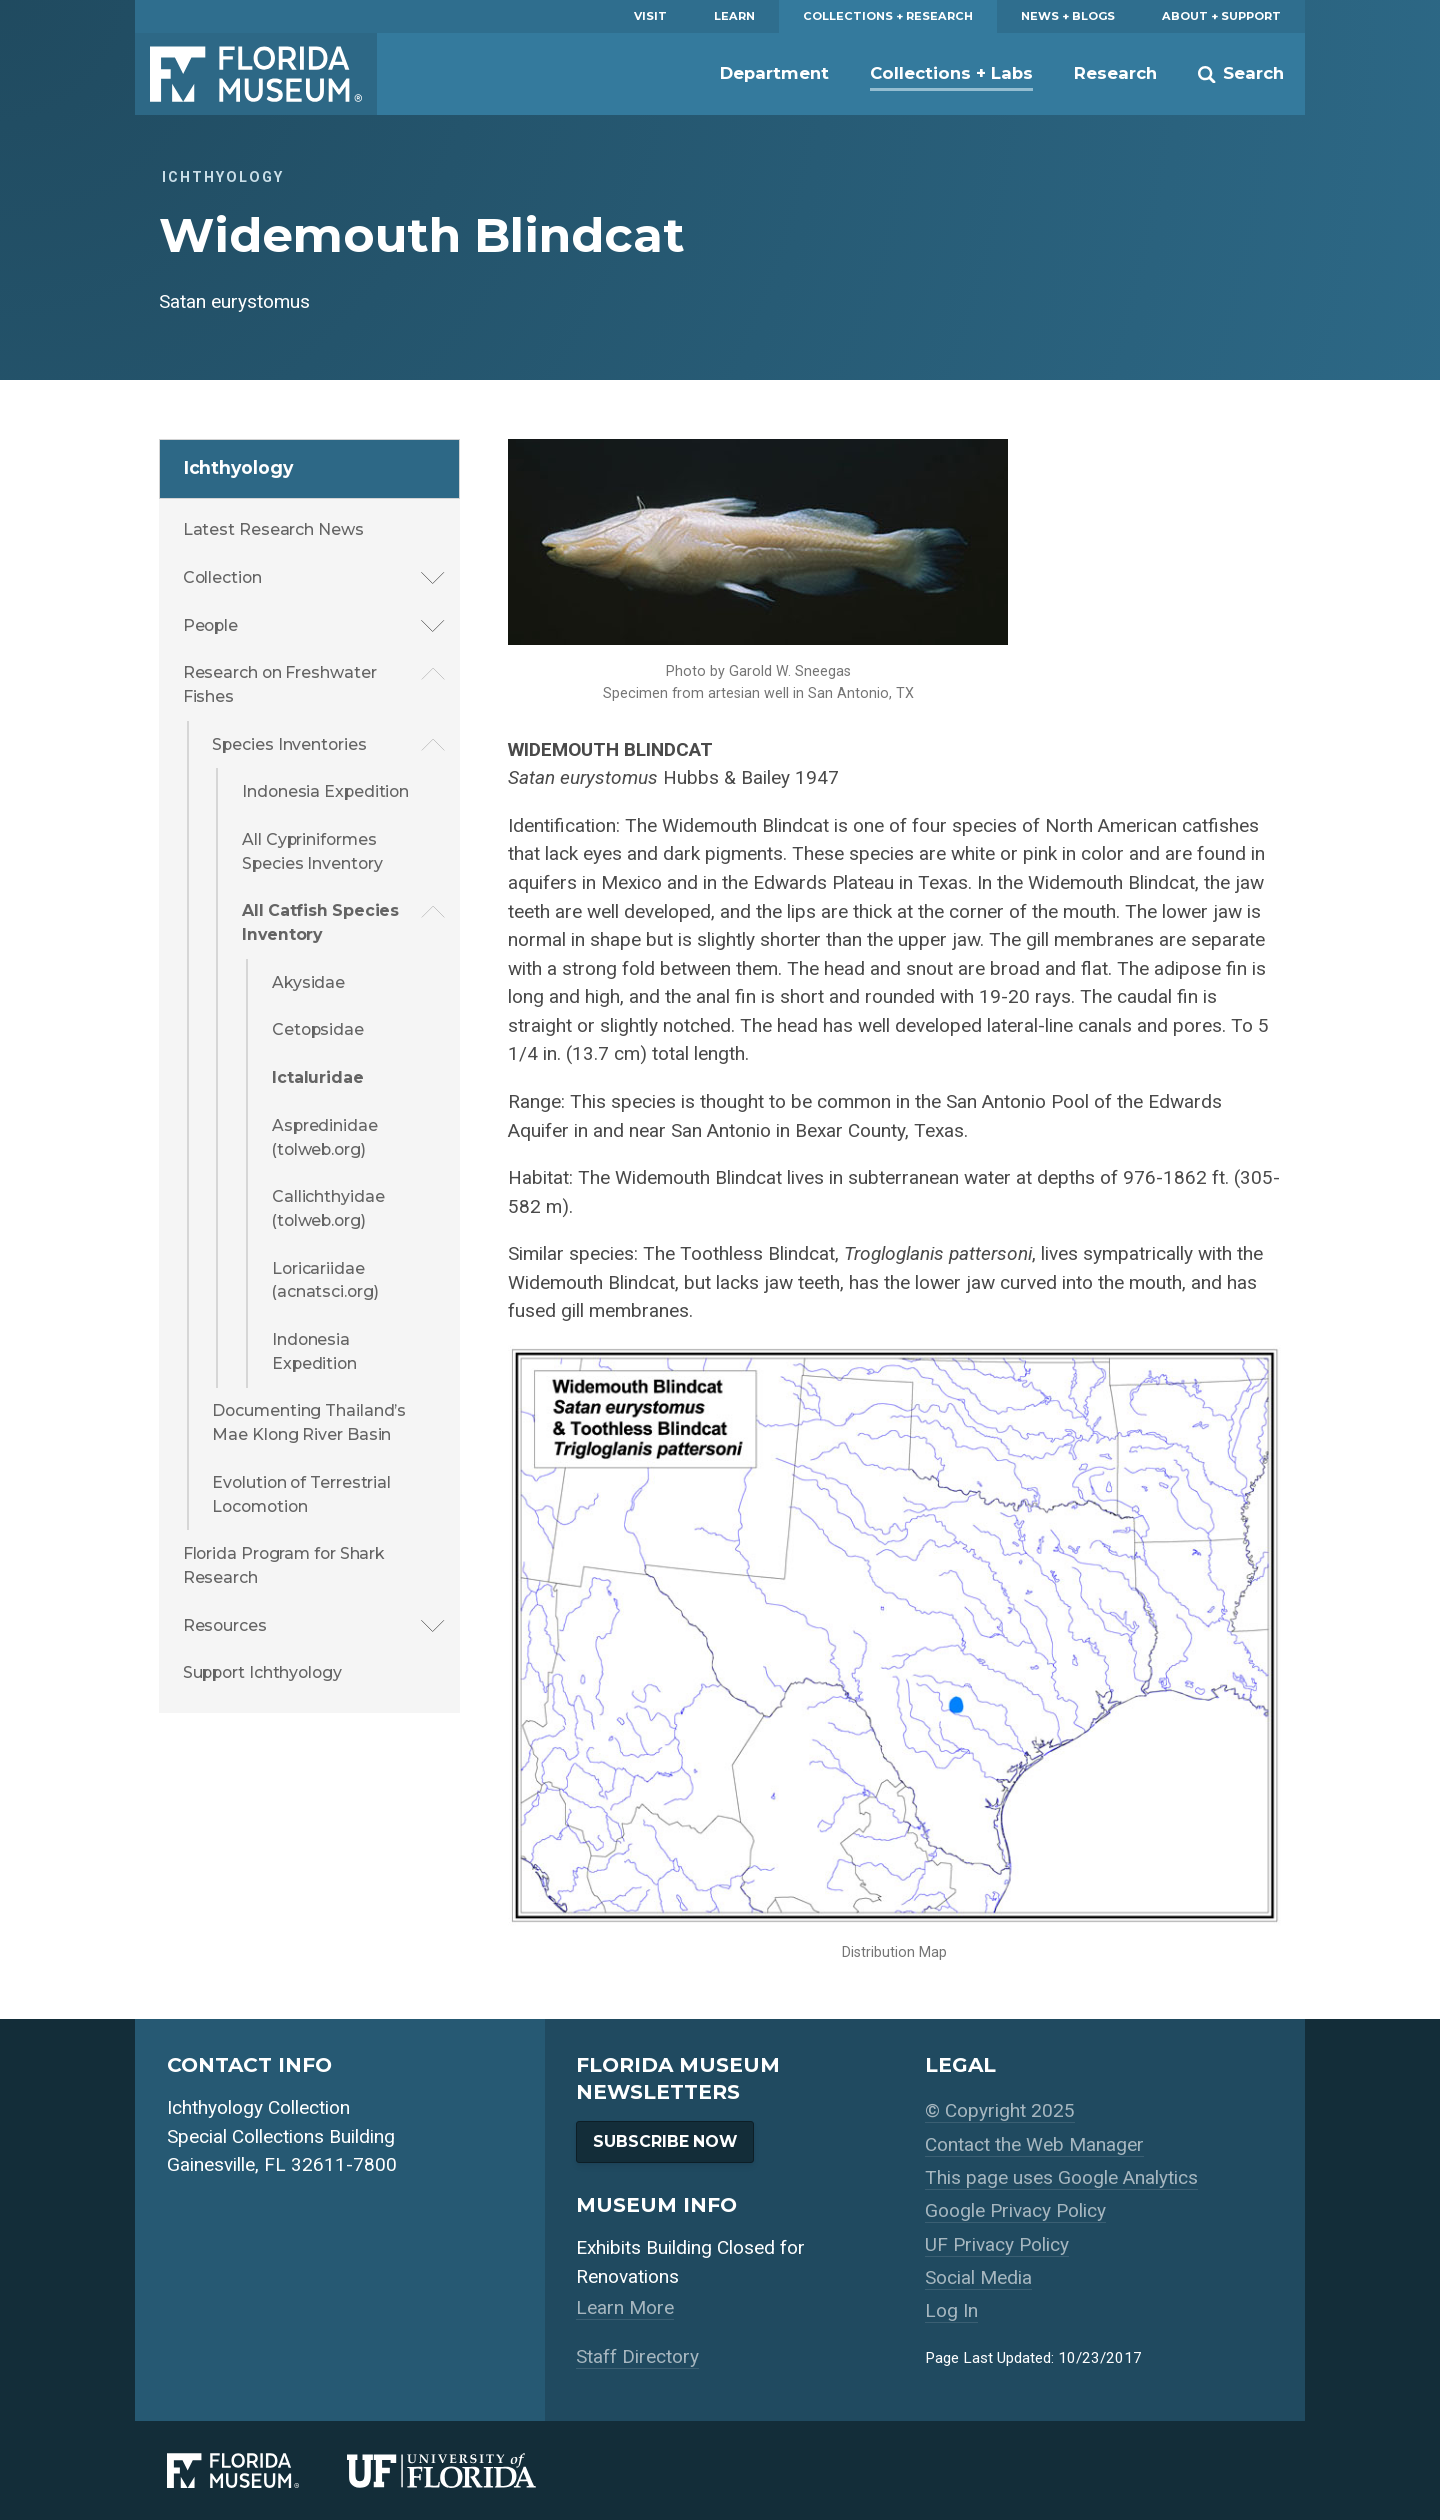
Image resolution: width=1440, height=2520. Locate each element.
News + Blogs (1068, 16)
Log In (951, 2310)
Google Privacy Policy (1015, 2210)
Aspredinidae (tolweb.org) (325, 1137)
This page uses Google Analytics (1061, 2177)
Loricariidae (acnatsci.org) (325, 1280)
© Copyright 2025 (1000, 2110)
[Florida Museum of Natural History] (257, 2470)
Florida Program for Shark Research (284, 1565)
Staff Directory (637, 2356)
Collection (222, 577)
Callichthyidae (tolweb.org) (328, 1208)
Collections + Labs (951, 73)
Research (1115, 73)
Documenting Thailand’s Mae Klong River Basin (309, 1422)
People (210, 625)
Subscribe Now (665, 2141)
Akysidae (308, 982)
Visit (650, 16)
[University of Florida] (465, 2470)
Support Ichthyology (262, 1672)
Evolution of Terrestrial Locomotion (301, 1494)
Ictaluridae (318, 1077)
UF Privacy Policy (997, 2244)
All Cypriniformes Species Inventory (312, 851)
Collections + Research (888, 16)
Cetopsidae (318, 1029)
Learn (734, 16)
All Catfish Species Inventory (320, 922)
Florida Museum (256, 74)
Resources (225, 1625)
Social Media (978, 2277)
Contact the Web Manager (1034, 2144)
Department (774, 73)
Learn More (625, 2307)
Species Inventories (289, 744)
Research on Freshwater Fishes (280, 684)
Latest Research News (273, 529)
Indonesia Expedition (325, 791)
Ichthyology (238, 467)
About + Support (1221, 16)
